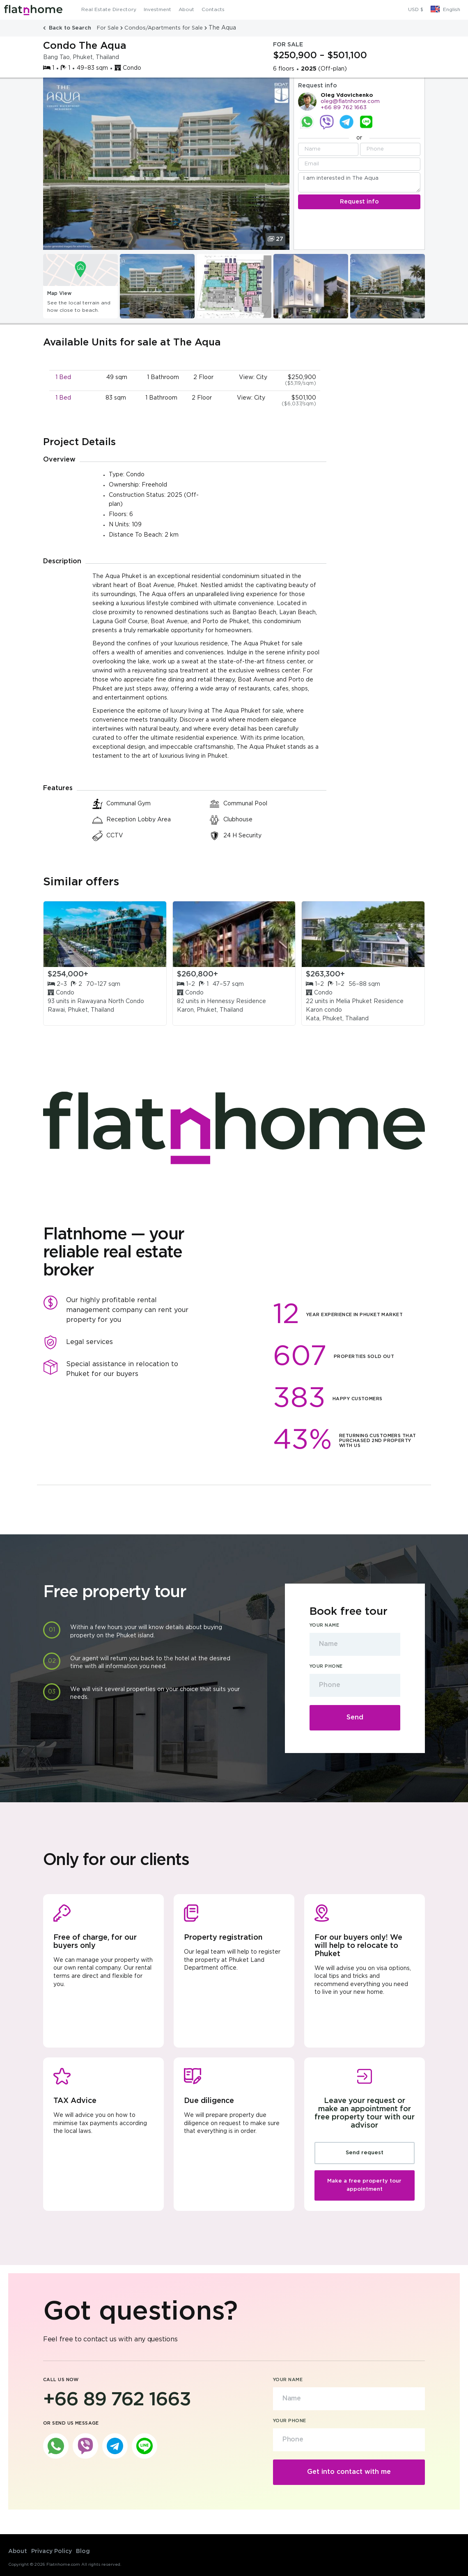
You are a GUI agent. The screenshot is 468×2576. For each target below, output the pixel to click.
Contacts (213, 9)
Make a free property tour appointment (364, 2185)
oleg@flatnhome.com (350, 101)
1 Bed (63, 377)
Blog (83, 2551)
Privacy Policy (51, 2551)
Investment (157, 9)
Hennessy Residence (236, 1001)
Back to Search (68, 28)
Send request (364, 2153)
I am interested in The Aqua (359, 182)
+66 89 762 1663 (344, 107)
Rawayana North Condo (110, 1001)
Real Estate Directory (108, 9)
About (186, 9)
